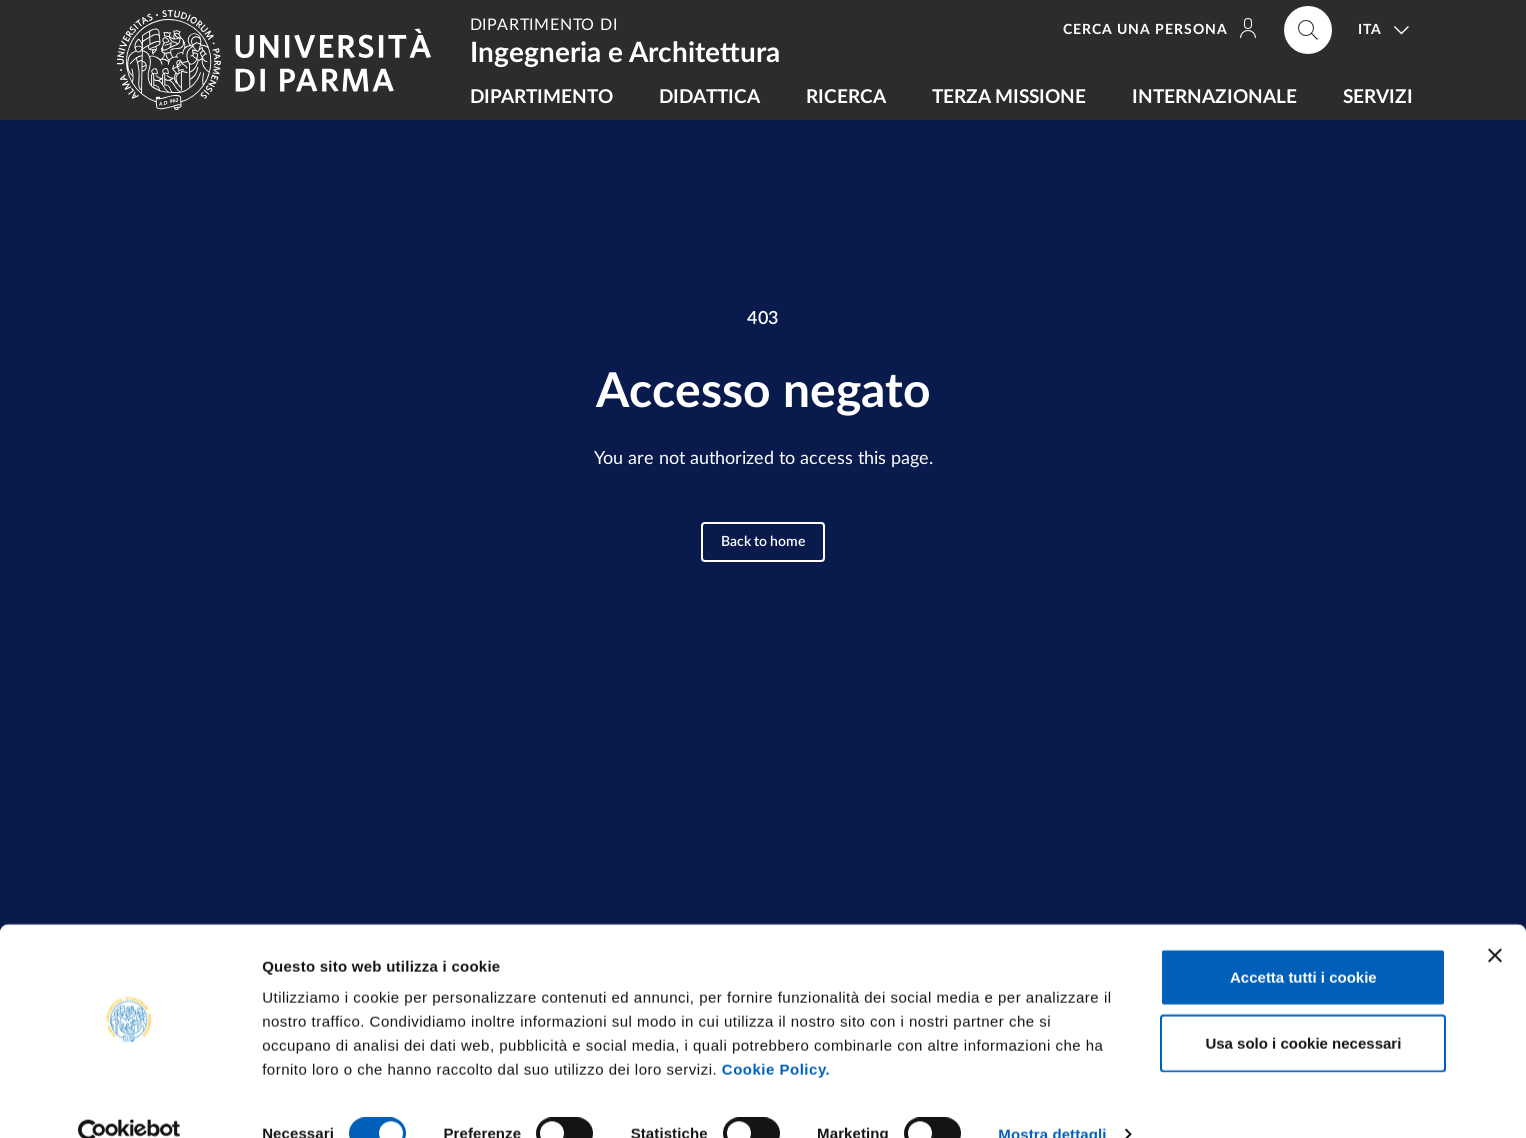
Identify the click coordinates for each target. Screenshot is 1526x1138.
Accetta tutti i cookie (1303, 941)
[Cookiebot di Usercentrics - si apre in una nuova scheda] (129, 1099)
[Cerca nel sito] (1308, 30)
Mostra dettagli (1052, 1098)
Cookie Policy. (776, 1033)
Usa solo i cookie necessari (1303, 1007)
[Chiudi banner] (1495, 920)
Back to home (763, 542)
